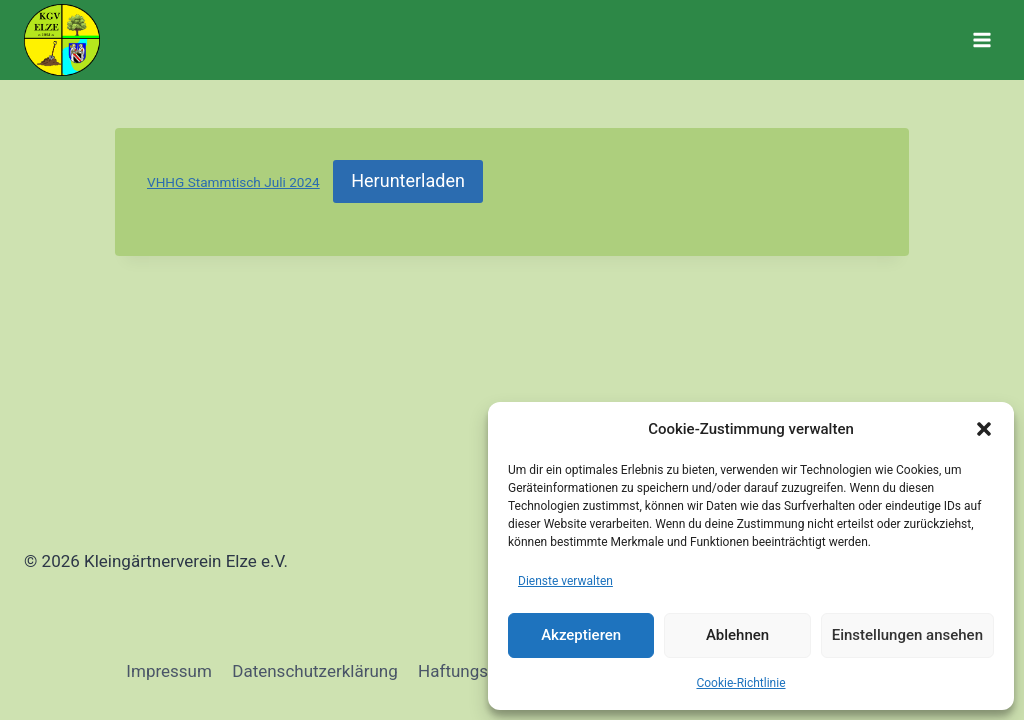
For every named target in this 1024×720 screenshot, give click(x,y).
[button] (984, 429)
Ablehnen (737, 635)
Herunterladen (408, 180)
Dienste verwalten (565, 581)
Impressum (169, 671)
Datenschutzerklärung (314, 671)
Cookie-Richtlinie (740, 683)
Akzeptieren (581, 635)
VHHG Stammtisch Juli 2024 (233, 182)
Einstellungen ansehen (907, 635)
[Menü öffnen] (981, 39)
